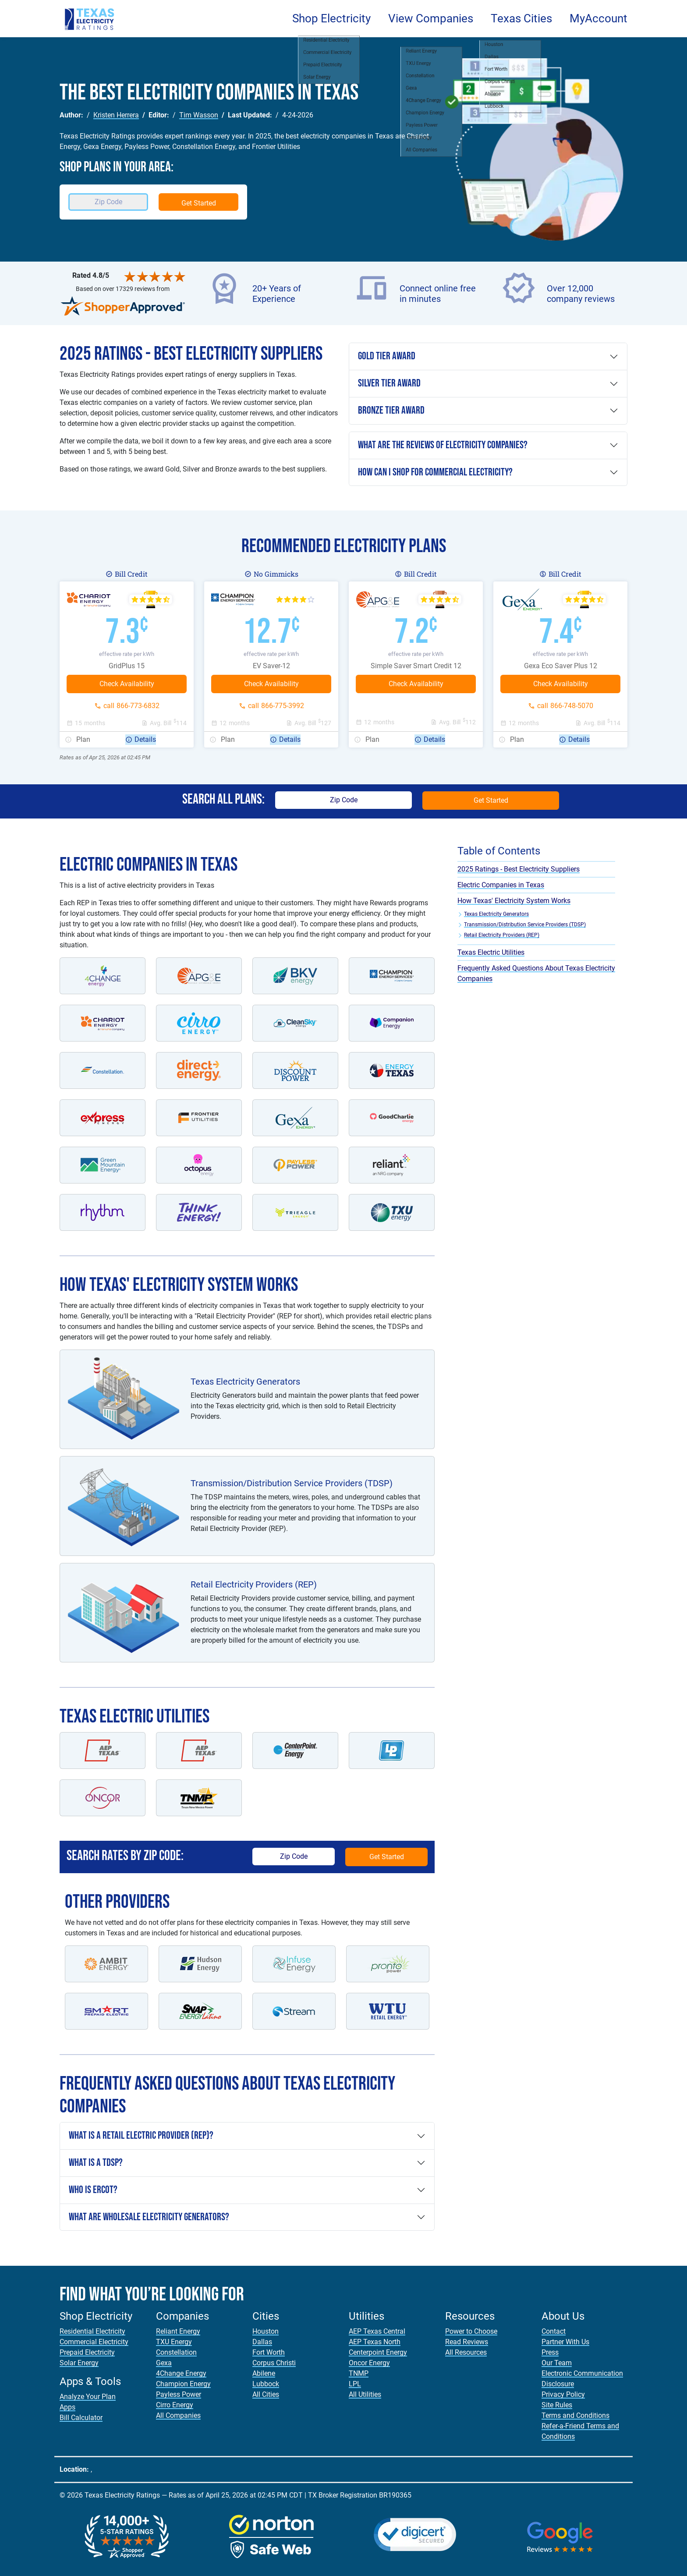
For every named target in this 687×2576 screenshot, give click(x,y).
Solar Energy (79, 2363)
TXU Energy (174, 2342)
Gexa (164, 2363)
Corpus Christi (274, 2363)
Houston (265, 2331)
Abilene (263, 2373)
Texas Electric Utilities (490, 952)
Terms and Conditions (575, 2415)
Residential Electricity (92, 2331)
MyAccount (598, 18)
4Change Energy (181, 2373)
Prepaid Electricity (87, 2352)
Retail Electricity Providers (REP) (501, 935)
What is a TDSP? (96, 2162)
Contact (554, 2331)
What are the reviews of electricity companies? (443, 445)
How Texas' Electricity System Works (513, 900)
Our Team (557, 2363)
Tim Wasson (198, 115)
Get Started (198, 203)
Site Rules (557, 2405)
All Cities (265, 2394)
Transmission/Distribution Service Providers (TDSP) (525, 924)
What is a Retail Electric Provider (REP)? (141, 2135)
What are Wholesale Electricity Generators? (149, 2217)
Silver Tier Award (389, 383)
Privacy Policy (563, 2394)
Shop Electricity (331, 18)
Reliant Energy (178, 2331)
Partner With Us (565, 2342)
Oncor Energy (369, 2363)
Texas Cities (521, 18)
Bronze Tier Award (391, 410)
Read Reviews (466, 2342)
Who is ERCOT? (93, 2189)
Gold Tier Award (386, 356)
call (131, 706)
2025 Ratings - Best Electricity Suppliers (518, 869)
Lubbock (265, 2384)
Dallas (262, 2342)
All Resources (466, 2352)
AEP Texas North (374, 2342)
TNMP (358, 2373)
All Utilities (365, 2394)
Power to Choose (471, 2331)
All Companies (178, 2415)
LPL (355, 2384)
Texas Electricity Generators (496, 914)
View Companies (430, 18)
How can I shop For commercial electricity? (435, 472)
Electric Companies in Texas (500, 885)
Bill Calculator (81, 2417)
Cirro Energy (174, 2405)
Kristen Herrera (116, 115)
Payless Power (178, 2394)
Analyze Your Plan (88, 2396)
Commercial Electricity (94, 2342)
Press (550, 2352)
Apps (67, 2407)
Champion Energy (183, 2384)
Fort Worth (268, 2352)
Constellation (176, 2352)
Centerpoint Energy (378, 2352)
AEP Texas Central (377, 2331)
